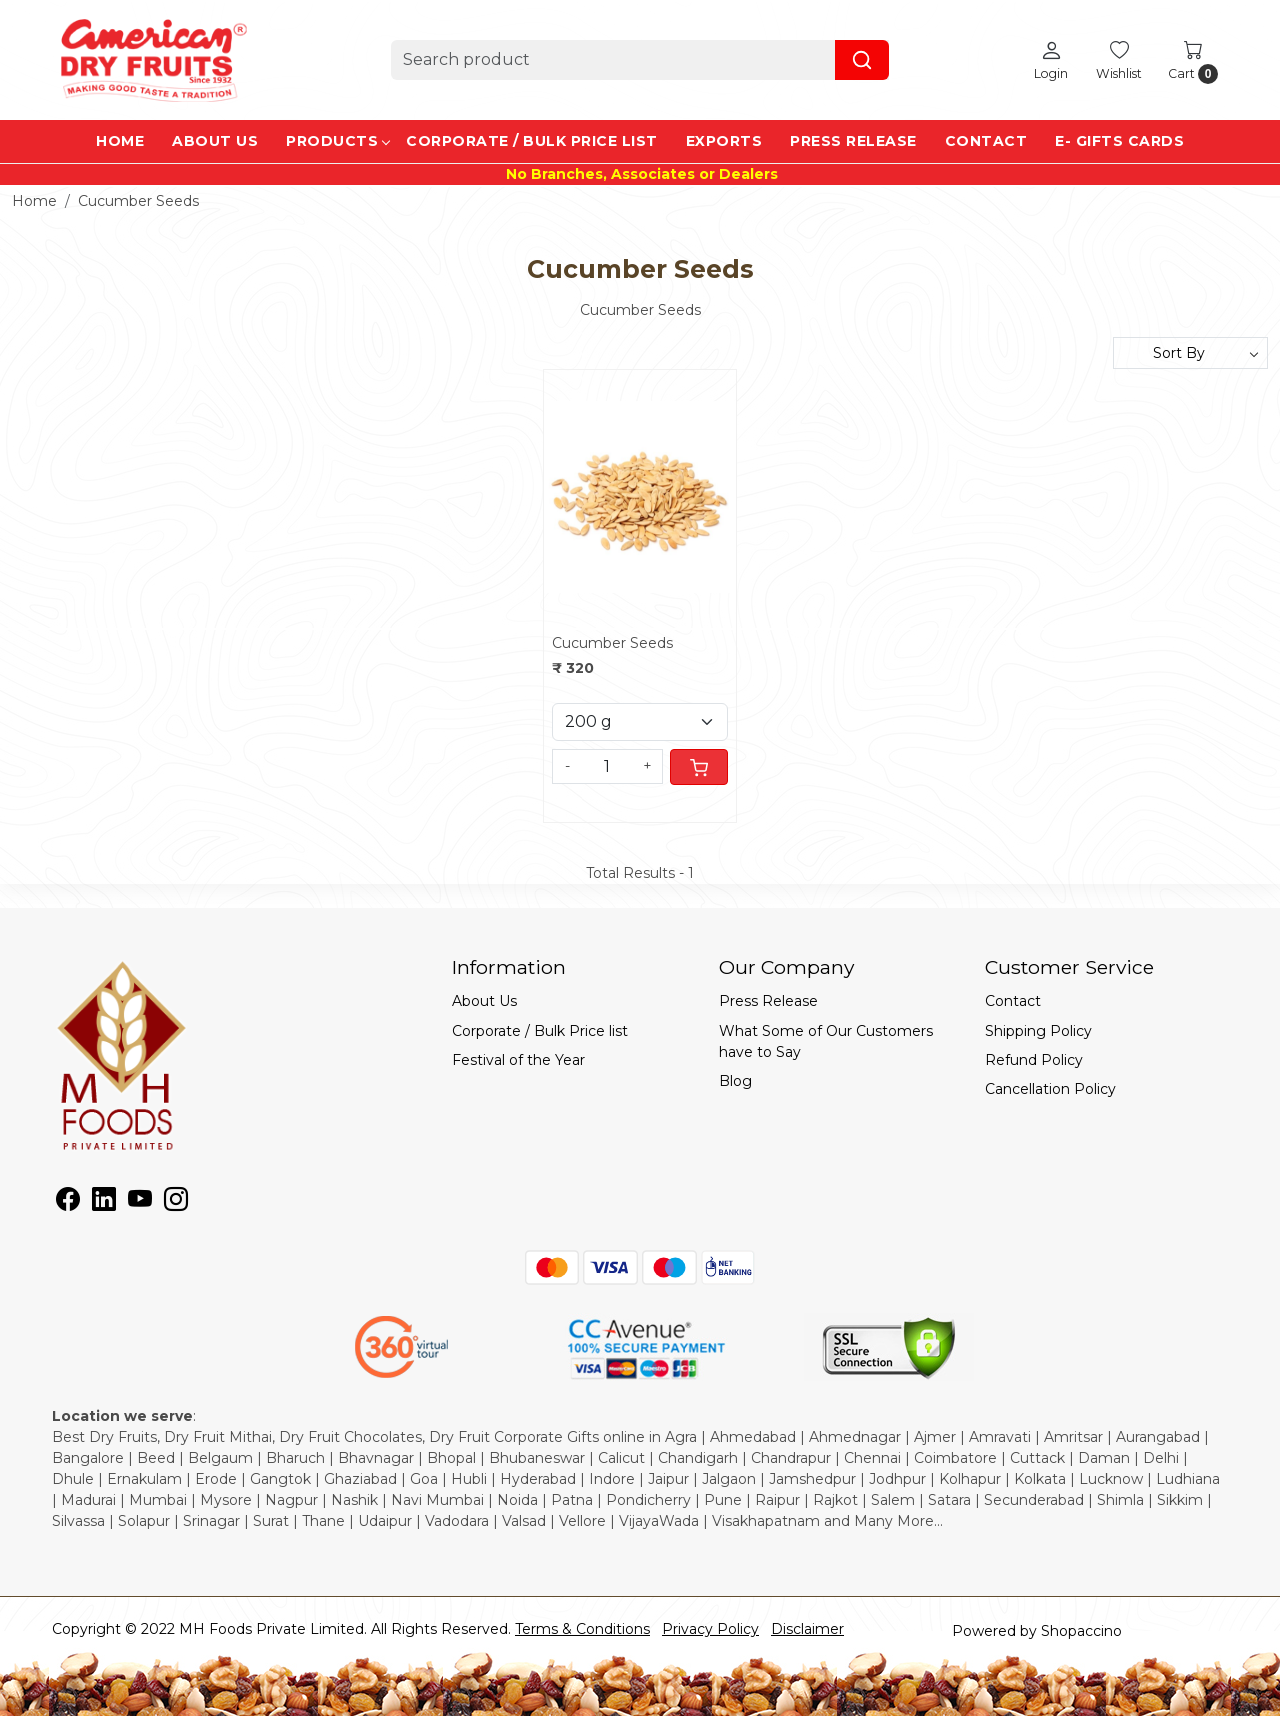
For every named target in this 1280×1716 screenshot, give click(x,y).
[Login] (1051, 60)
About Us (215, 141)
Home (120, 141)
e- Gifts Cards (1119, 141)
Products (337, 141)
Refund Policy (1034, 1060)
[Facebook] (68, 1203)
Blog (735, 1081)
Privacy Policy (710, 1629)
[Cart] (699, 767)
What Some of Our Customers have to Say (826, 1041)
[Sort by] (1190, 353)
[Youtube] (140, 1203)
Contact (986, 141)
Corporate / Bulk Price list (532, 141)
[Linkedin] (104, 1203)
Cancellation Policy (1050, 1089)
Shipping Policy (1038, 1031)
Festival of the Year (518, 1060)
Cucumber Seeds (612, 643)
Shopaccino (1081, 1631)
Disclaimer (807, 1629)
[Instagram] (176, 1203)
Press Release (853, 141)
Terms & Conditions (582, 1629)
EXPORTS (724, 141)
